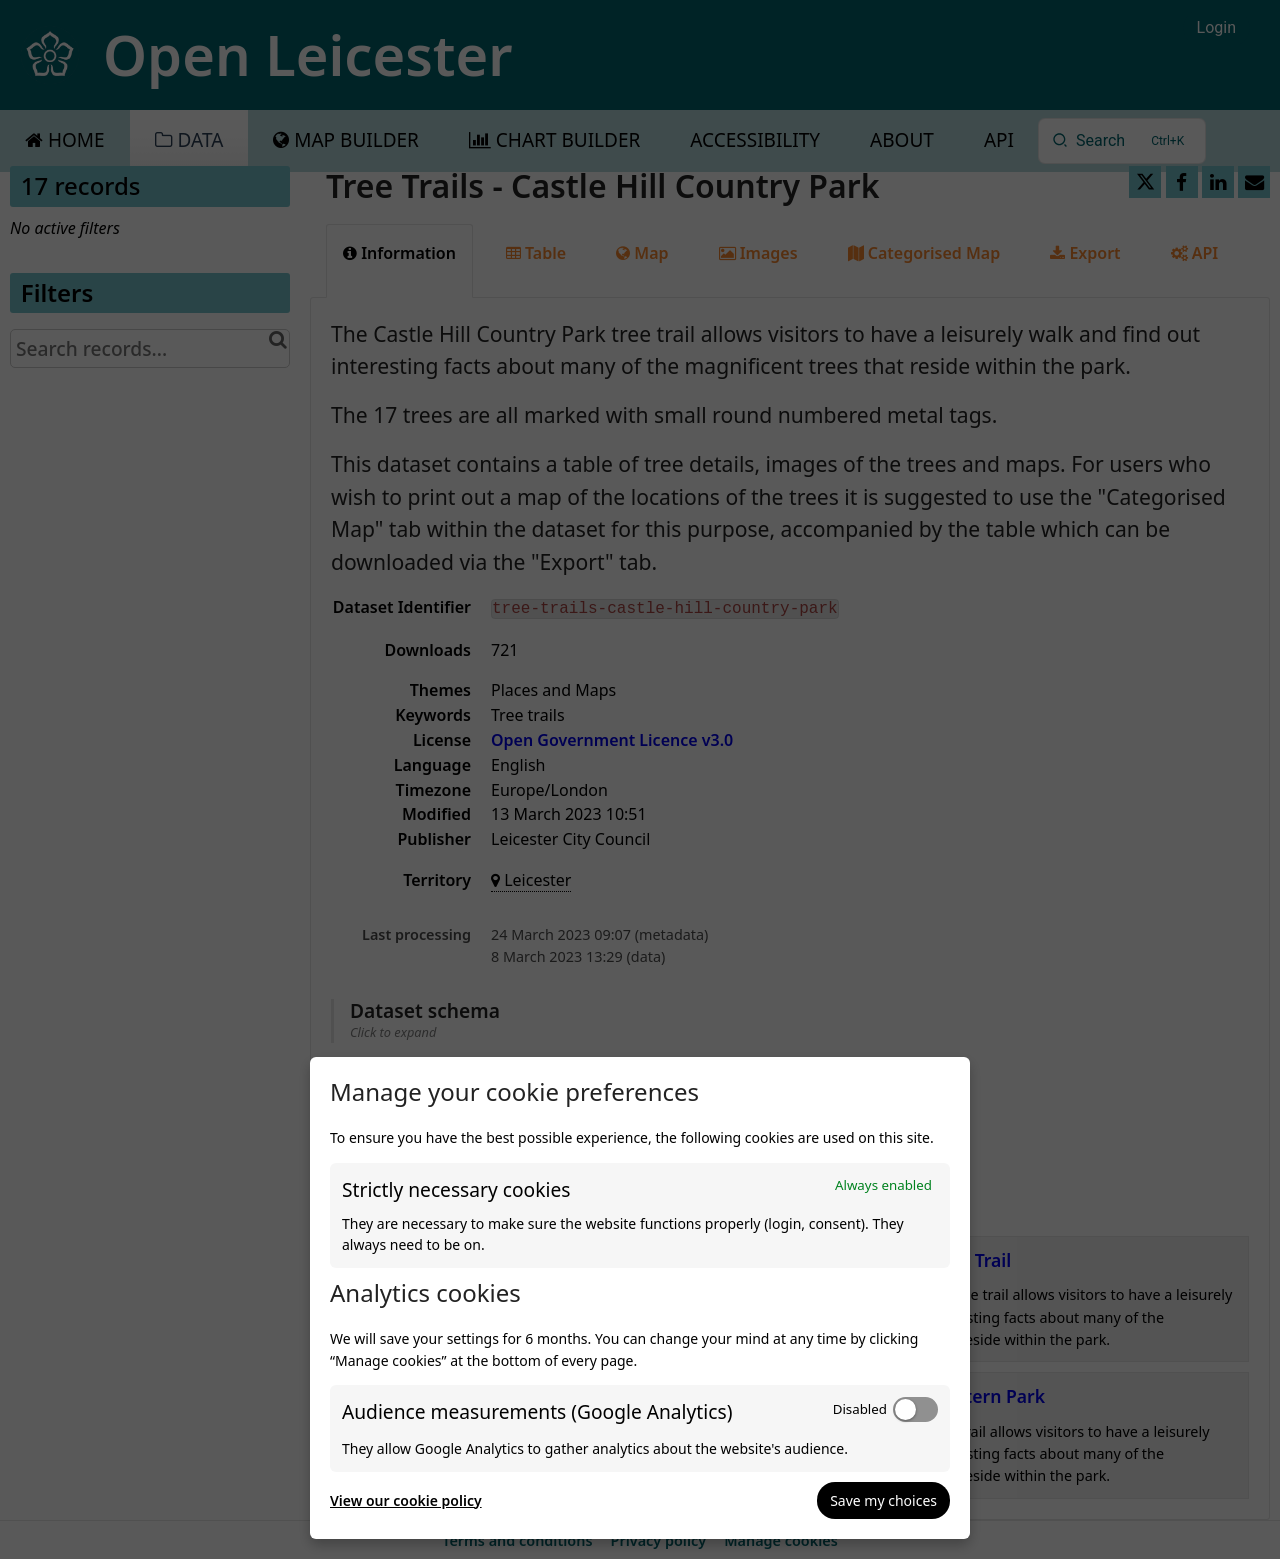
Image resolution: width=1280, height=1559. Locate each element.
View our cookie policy (406, 1500)
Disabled (860, 1409)
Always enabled (883, 1185)
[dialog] (640, 1298)
